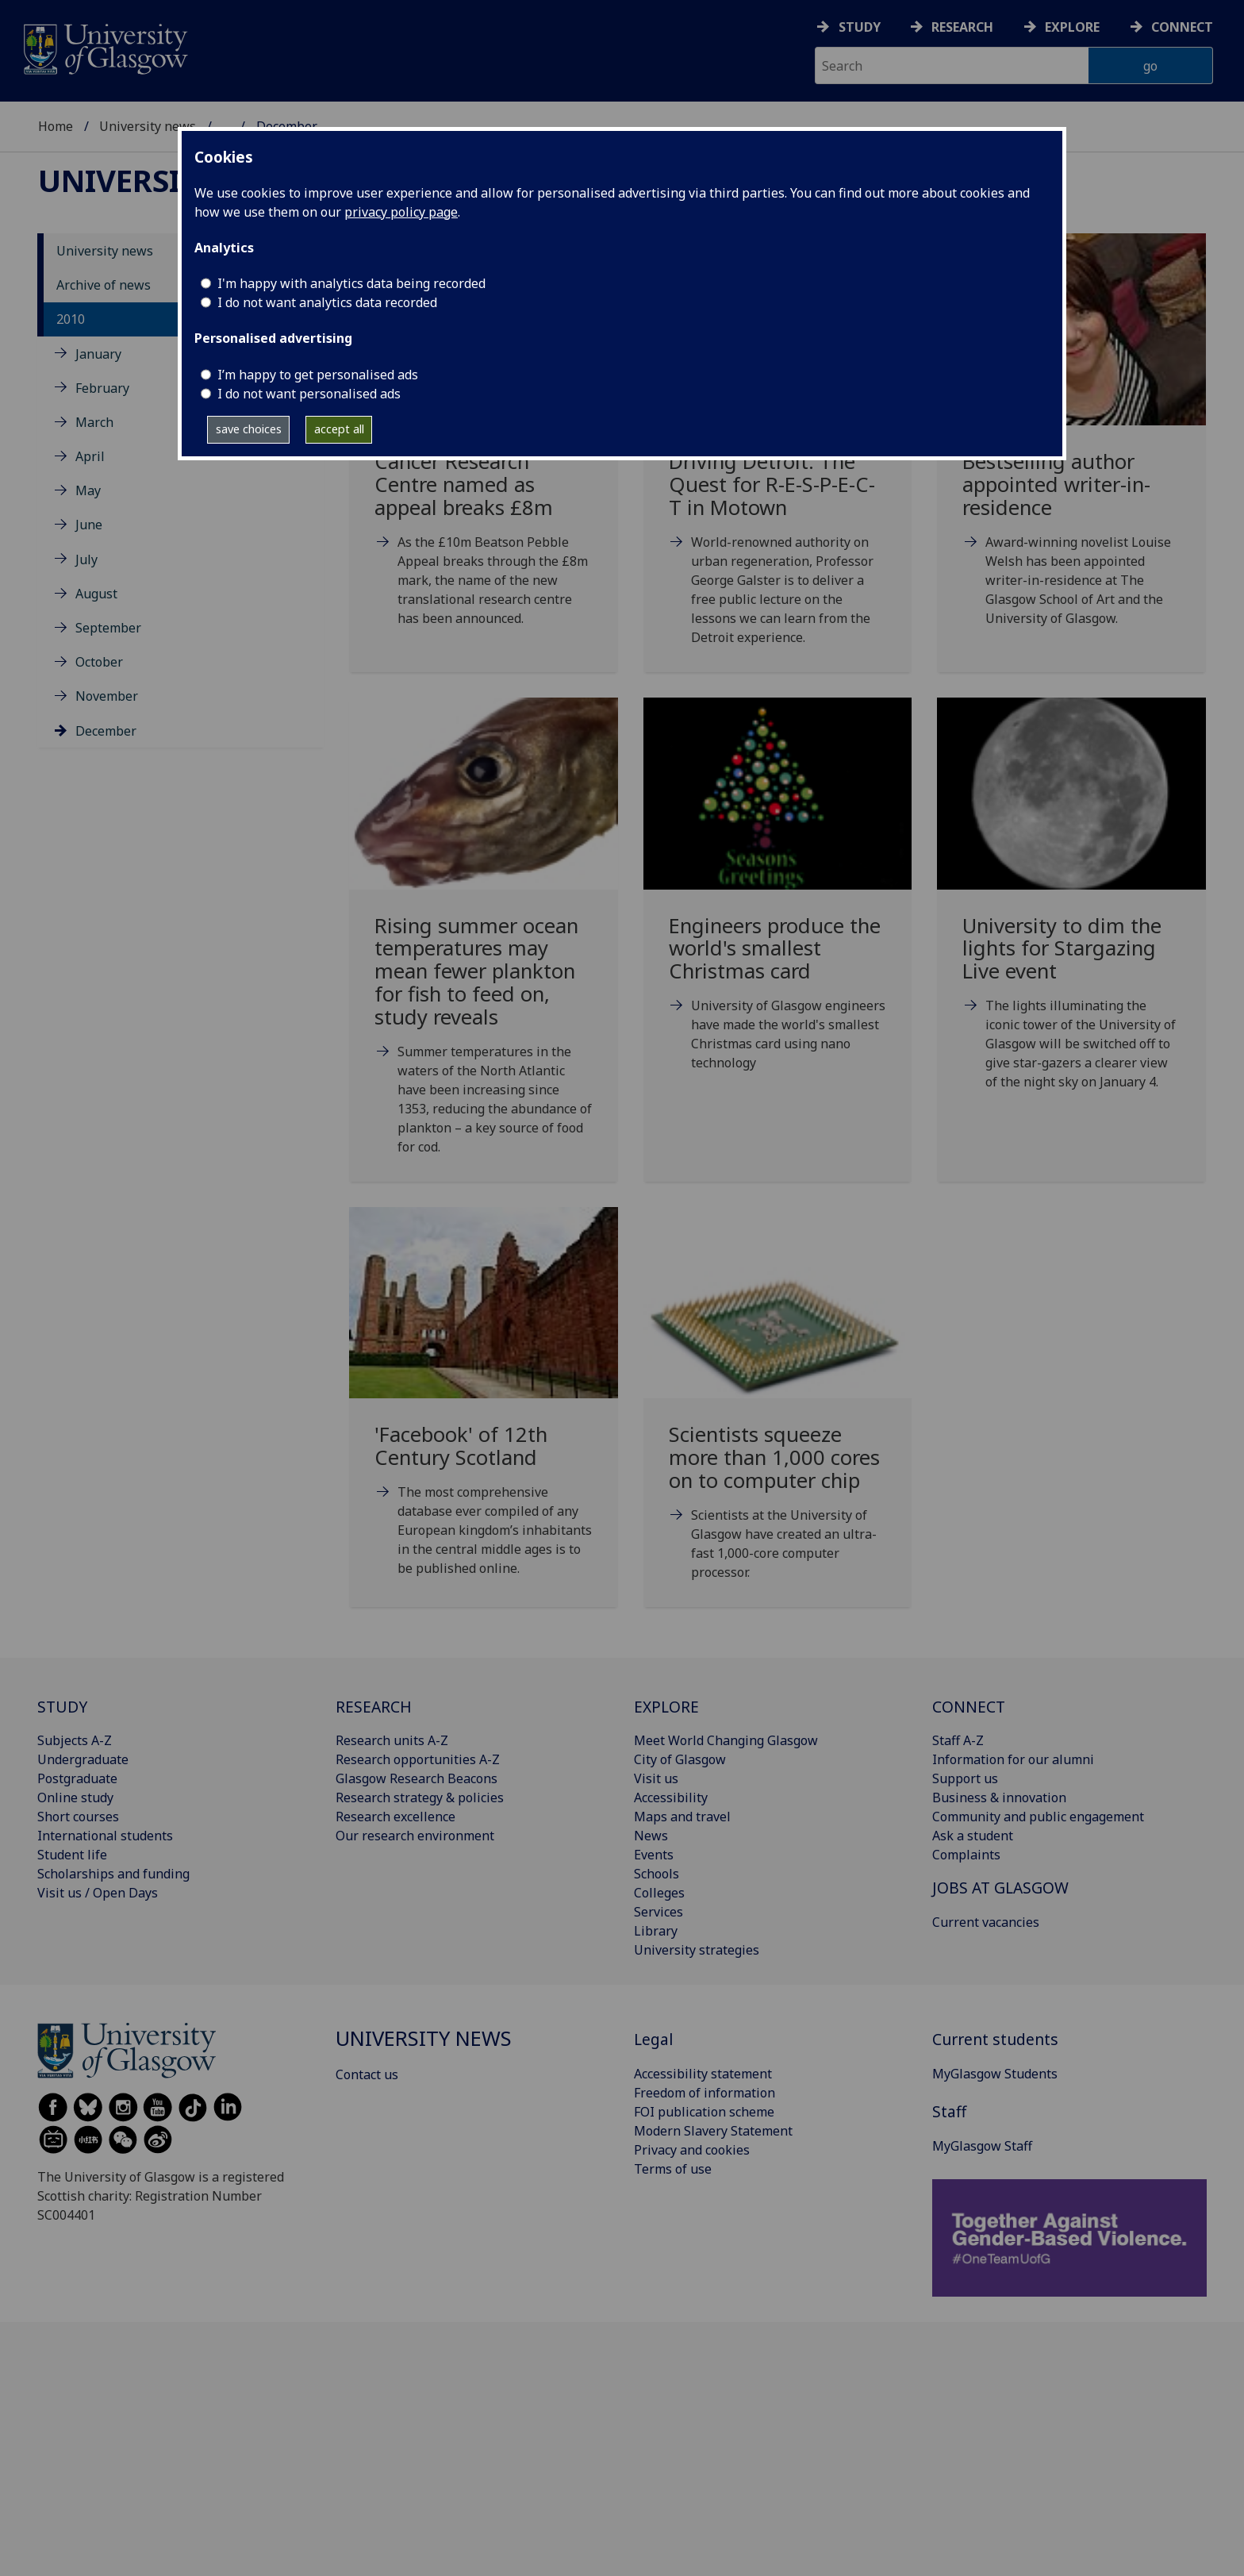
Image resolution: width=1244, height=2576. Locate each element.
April (90, 456)
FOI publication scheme (704, 2111)
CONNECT (968, 1706)
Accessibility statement (703, 2073)
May (88, 490)
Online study (75, 1797)
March (94, 422)
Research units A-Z (392, 1740)
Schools (656, 1873)
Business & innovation (999, 1797)
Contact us (367, 2074)
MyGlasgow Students (995, 2073)
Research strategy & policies (420, 1797)
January (98, 354)
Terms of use (673, 2169)
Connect (1182, 27)
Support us (965, 1778)
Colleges (659, 1892)
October (99, 662)
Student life (72, 1854)
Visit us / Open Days (97, 1892)
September (108, 627)
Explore (1072, 27)
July (86, 559)
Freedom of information (704, 2092)
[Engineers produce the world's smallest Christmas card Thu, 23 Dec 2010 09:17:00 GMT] (777, 904)
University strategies (696, 1950)
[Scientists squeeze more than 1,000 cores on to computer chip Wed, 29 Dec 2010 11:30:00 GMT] (777, 1413)
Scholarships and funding (113, 1873)
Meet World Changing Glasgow (726, 1740)
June (88, 524)
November (106, 696)
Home (55, 126)
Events (654, 1854)
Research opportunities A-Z (418, 1759)
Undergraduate (83, 1759)
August (96, 593)
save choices (249, 428)
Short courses (78, 1816)
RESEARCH (374, 1706)
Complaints (966, 1854)
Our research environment (415, 1835)
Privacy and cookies (692, 2150)
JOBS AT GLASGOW (1000, 1887)
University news (147, 126)
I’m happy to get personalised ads (317, 374)
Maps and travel (682, 1816)
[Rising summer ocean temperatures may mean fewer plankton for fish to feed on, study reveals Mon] (483, 946)
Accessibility (671, 1797)
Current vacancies (985, 1922)
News (651, 1835)
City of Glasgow (680, 1759)
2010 (70, 319)
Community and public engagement (1038, 1816)
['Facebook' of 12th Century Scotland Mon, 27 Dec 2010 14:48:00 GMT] (483, 1411)
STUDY (62, 1706)
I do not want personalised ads (309, 393)
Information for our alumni (1013, 1759)
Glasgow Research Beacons (416, 1778)
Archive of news (103, 285)
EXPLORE (666, 1706)
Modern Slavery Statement (713, 2131)
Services (658, 1911)
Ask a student (972, 1835)
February (102, 388)
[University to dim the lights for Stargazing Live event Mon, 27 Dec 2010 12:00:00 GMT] (1071, 913)
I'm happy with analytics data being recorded (351, 283)
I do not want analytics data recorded (327, 302)
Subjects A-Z (74, 1740)
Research (962, 27)
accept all (339, 428)
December (105, 731)
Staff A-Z (958, 1740)
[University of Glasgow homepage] (104, 47)
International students (105, 1835)
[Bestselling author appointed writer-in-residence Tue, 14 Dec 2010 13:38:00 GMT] (1071, 449)
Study (860, 27)
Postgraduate (77, 1778)
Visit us (656, 1778)
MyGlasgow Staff (982, 2146)
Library (656, 1931)
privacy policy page (401, 212)
